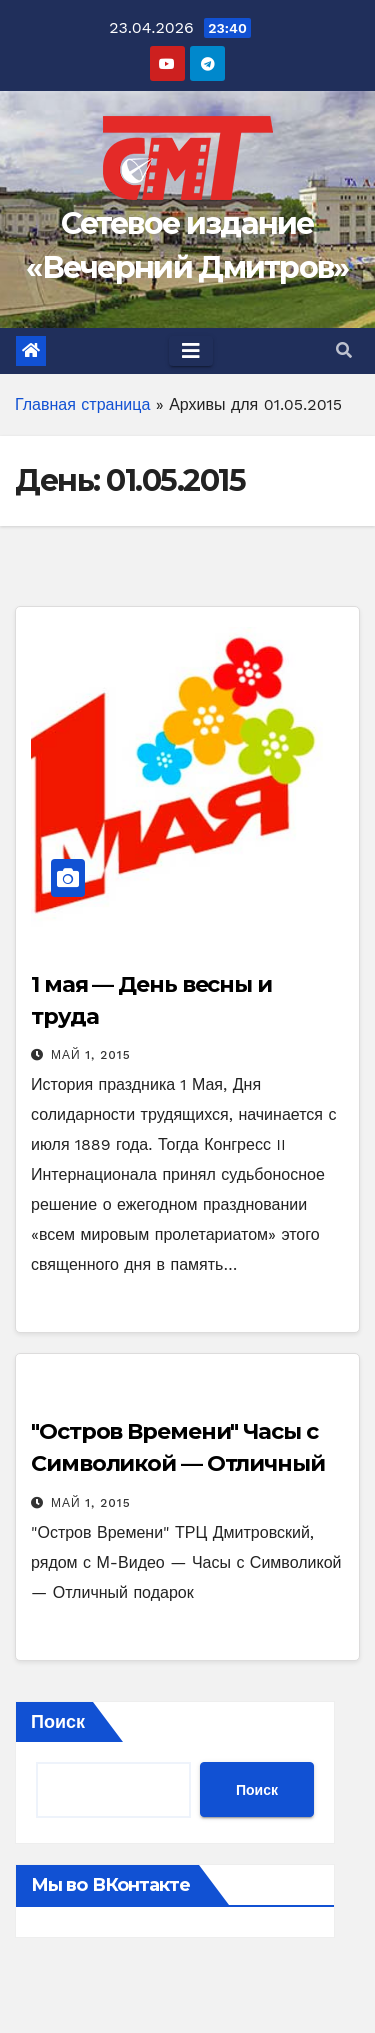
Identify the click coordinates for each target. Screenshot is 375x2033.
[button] (344, 350)
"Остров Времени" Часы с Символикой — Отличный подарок (178, 1463)
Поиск (58, 1721)
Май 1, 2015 (91, 1055)
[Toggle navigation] (191, 351)
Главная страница (82, 404)
